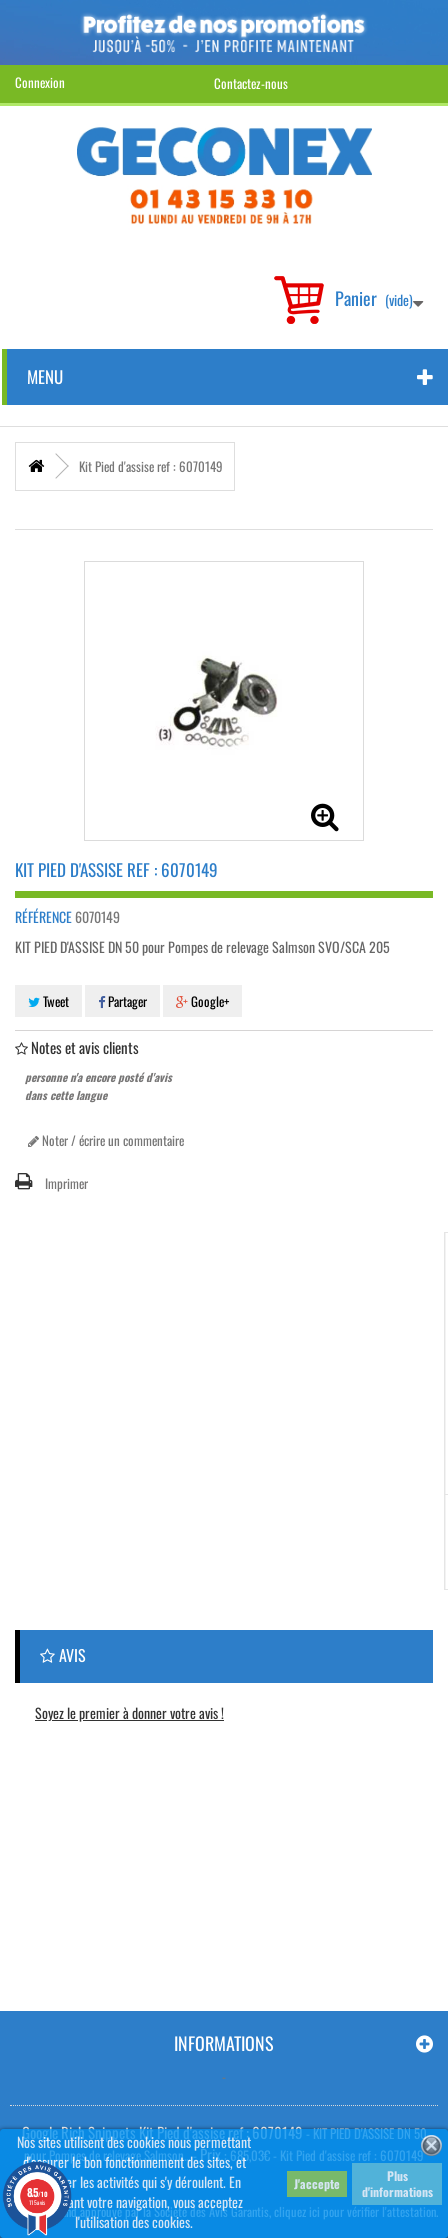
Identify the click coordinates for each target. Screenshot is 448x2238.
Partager (122, 1001)
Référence (43, 917)
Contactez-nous (251, 83)
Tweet (48, 1001)
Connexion (40, 82)
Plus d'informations (397, 2183)
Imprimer (66, 1183)
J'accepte (317, 2183)
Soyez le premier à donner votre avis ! (129, 1712)
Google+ (202, 1001)
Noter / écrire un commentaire (106, 1140)
